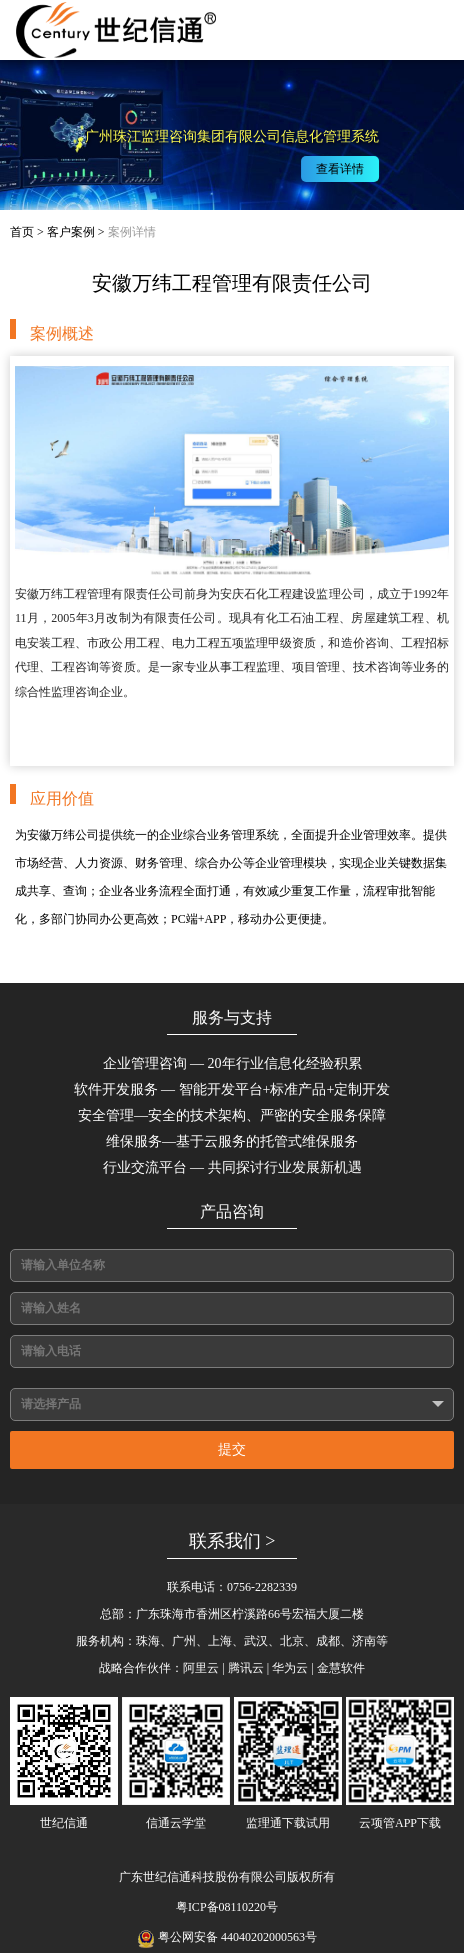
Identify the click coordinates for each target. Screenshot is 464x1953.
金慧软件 (341, 1668)
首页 (22, 232)
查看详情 (346, 169)
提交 (232, 1449)
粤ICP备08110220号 (227, 1907)
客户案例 (71, 232)
